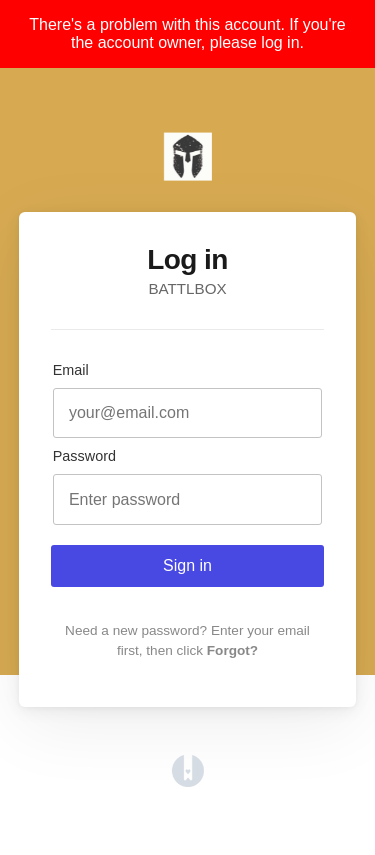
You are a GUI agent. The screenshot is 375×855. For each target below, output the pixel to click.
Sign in (187, 565)
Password (84, 456)
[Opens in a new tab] (188, 781)
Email (71, 370)
